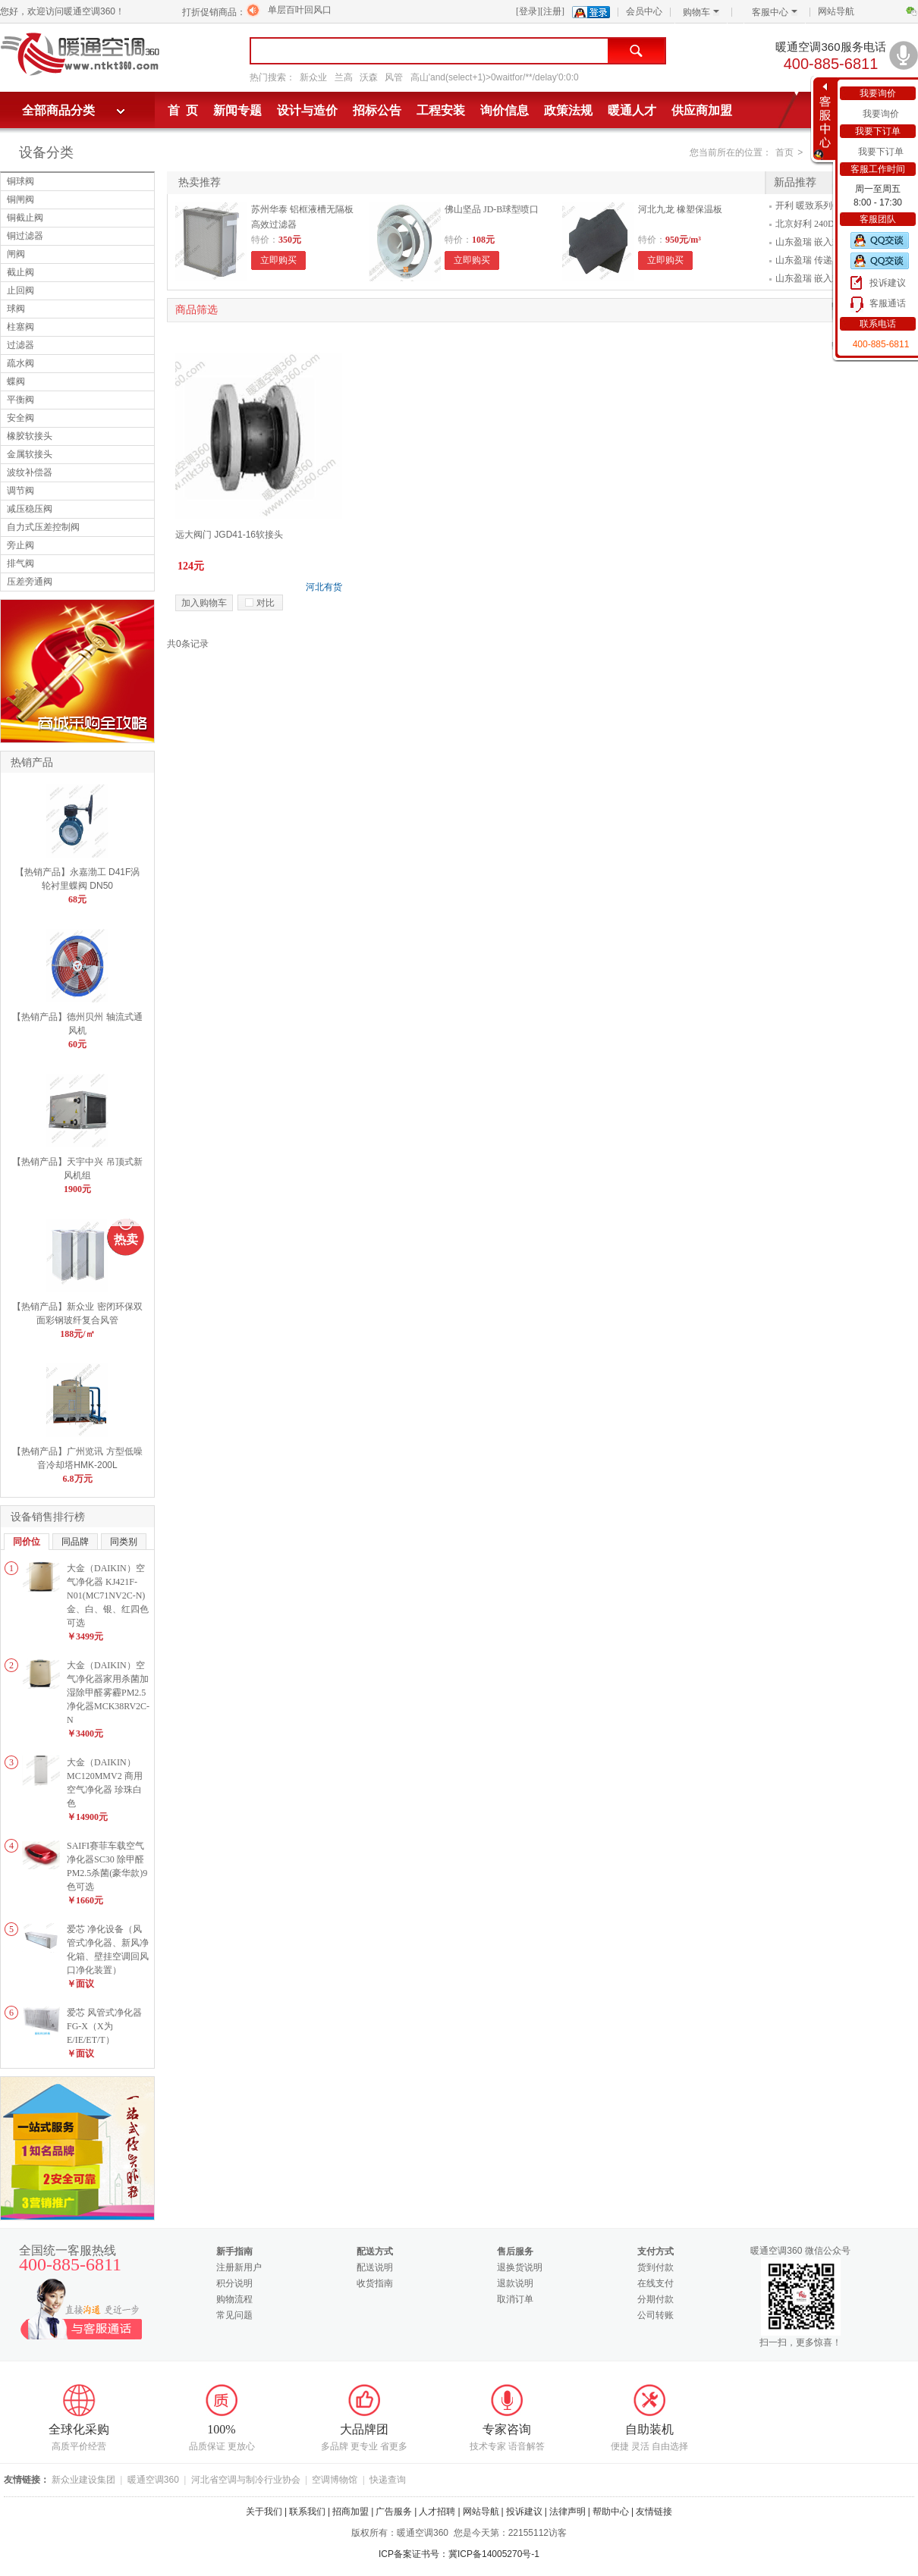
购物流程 (234, 2299)
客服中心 (774, 12)
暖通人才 (632, 110)
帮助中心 (611, 2511)
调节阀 (20, 490)
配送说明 (375, 2267)
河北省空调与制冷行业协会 (245, 2479)
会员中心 (644, 11)
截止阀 (20, 272)
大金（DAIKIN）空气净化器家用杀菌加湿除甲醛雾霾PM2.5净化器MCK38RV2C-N (108, 1692)
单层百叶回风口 (300, 10)
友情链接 (654, 2511)
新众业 (313, 77)
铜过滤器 (25, 236)
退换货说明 (519, 2267)
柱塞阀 (20, 327)
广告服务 (394, 2511)
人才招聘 (437, 2511)
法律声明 (567, 2511)
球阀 (16, 308)
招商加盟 (350, 2511)
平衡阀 (20, 399)
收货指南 (375, 2283)
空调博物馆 (334, 2479)
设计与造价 (307, 110)
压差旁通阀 (29, 581)
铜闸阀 (20, 199)
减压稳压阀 (29, 509)
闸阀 (16, 254)
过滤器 (20, 345)
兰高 (344, 77)
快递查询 (387, 2479)
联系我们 (307, 2511)
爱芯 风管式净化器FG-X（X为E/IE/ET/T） (104, 2026)
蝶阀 (16, 381)
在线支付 (655, 2283)
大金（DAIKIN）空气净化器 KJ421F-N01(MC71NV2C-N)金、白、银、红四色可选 (108, 1595)
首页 (784, 152)
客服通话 (887, 303)
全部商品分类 (58, 110)
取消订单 (515, 2299)
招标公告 (377, 110)
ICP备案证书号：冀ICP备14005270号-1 (459, 2554)
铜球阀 (20, 181)
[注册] (552, 11)
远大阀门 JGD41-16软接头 (229, 534)
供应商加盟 (701, 110)
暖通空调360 (153, 2479)
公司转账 (655, 2315)
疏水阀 (20, 363)
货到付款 (655, 2267)
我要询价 (881, 113)
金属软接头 (29, 454)
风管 (394, 77)
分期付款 (655, 2299)
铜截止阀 (25, 217)
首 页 (183, 110)
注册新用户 (239, 2267)
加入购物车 (204, 603)
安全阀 (20, 418)
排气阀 (20, 563)
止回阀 (20, 290)
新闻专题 (237, 110)
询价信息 (504, 110)
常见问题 (234, 2315)
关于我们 (264, 2511)
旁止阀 (20, 545)
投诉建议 (887, 283)
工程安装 (441, 110)
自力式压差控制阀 (43, 527)
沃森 (369, 77)
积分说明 (234, 2283)
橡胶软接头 (29, 436)
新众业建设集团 (83, 2479)
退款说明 (515, 2283)
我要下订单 (881, 151)
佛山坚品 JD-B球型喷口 (492, 209)
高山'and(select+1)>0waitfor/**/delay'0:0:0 (494, 77)
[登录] (528, 11)
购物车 (701, 12)
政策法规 (568, 110)
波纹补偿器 (29, 472)
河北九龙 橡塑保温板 (680, 209)
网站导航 (836, 11)
